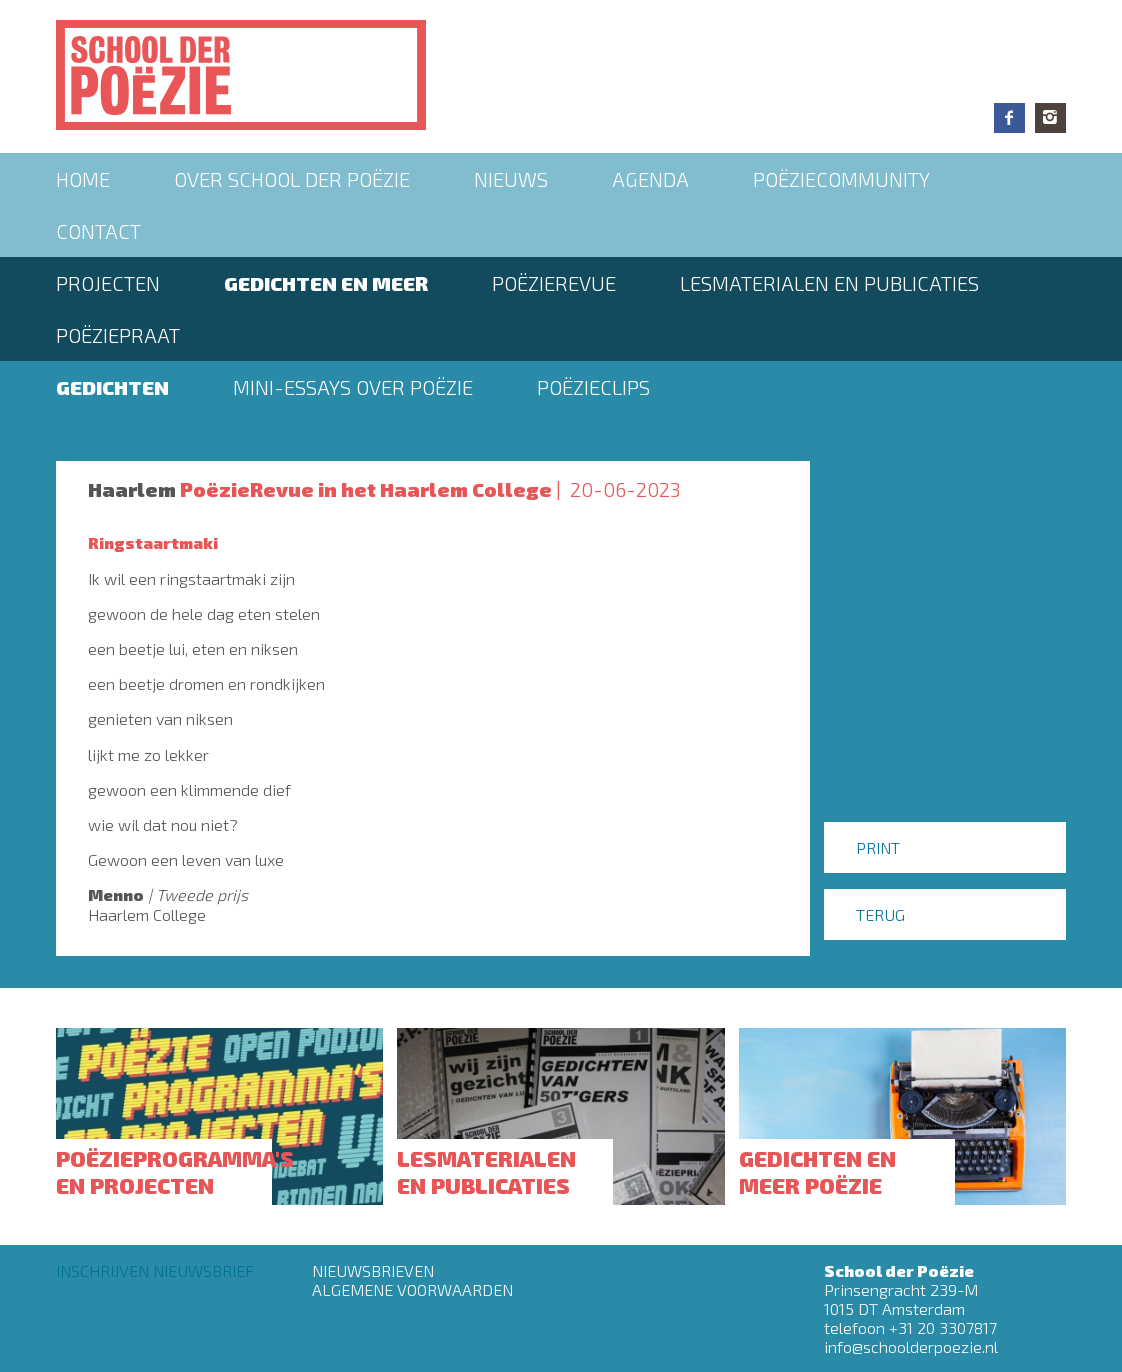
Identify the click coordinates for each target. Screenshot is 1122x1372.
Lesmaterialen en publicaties (829, 283)
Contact (98, 231)
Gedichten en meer (326, 283)
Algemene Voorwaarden (412, 1289)
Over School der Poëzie (292, 179)
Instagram (1050, 118)
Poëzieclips (593, 387)
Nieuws (511, 179)
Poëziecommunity (841, 179)
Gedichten (112, 387)
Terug (880, 914)
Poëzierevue (554, 283)
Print (878, 847)
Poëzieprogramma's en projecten (175, 1171)
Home (83, 179)
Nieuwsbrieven (373, 1270)
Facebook (1009, 118)
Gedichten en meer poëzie (817, 1171)
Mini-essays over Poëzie (353, 387)
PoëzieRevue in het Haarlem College (366, 489)
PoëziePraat (118, 335)
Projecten (108, 283)
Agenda (650, 179)
